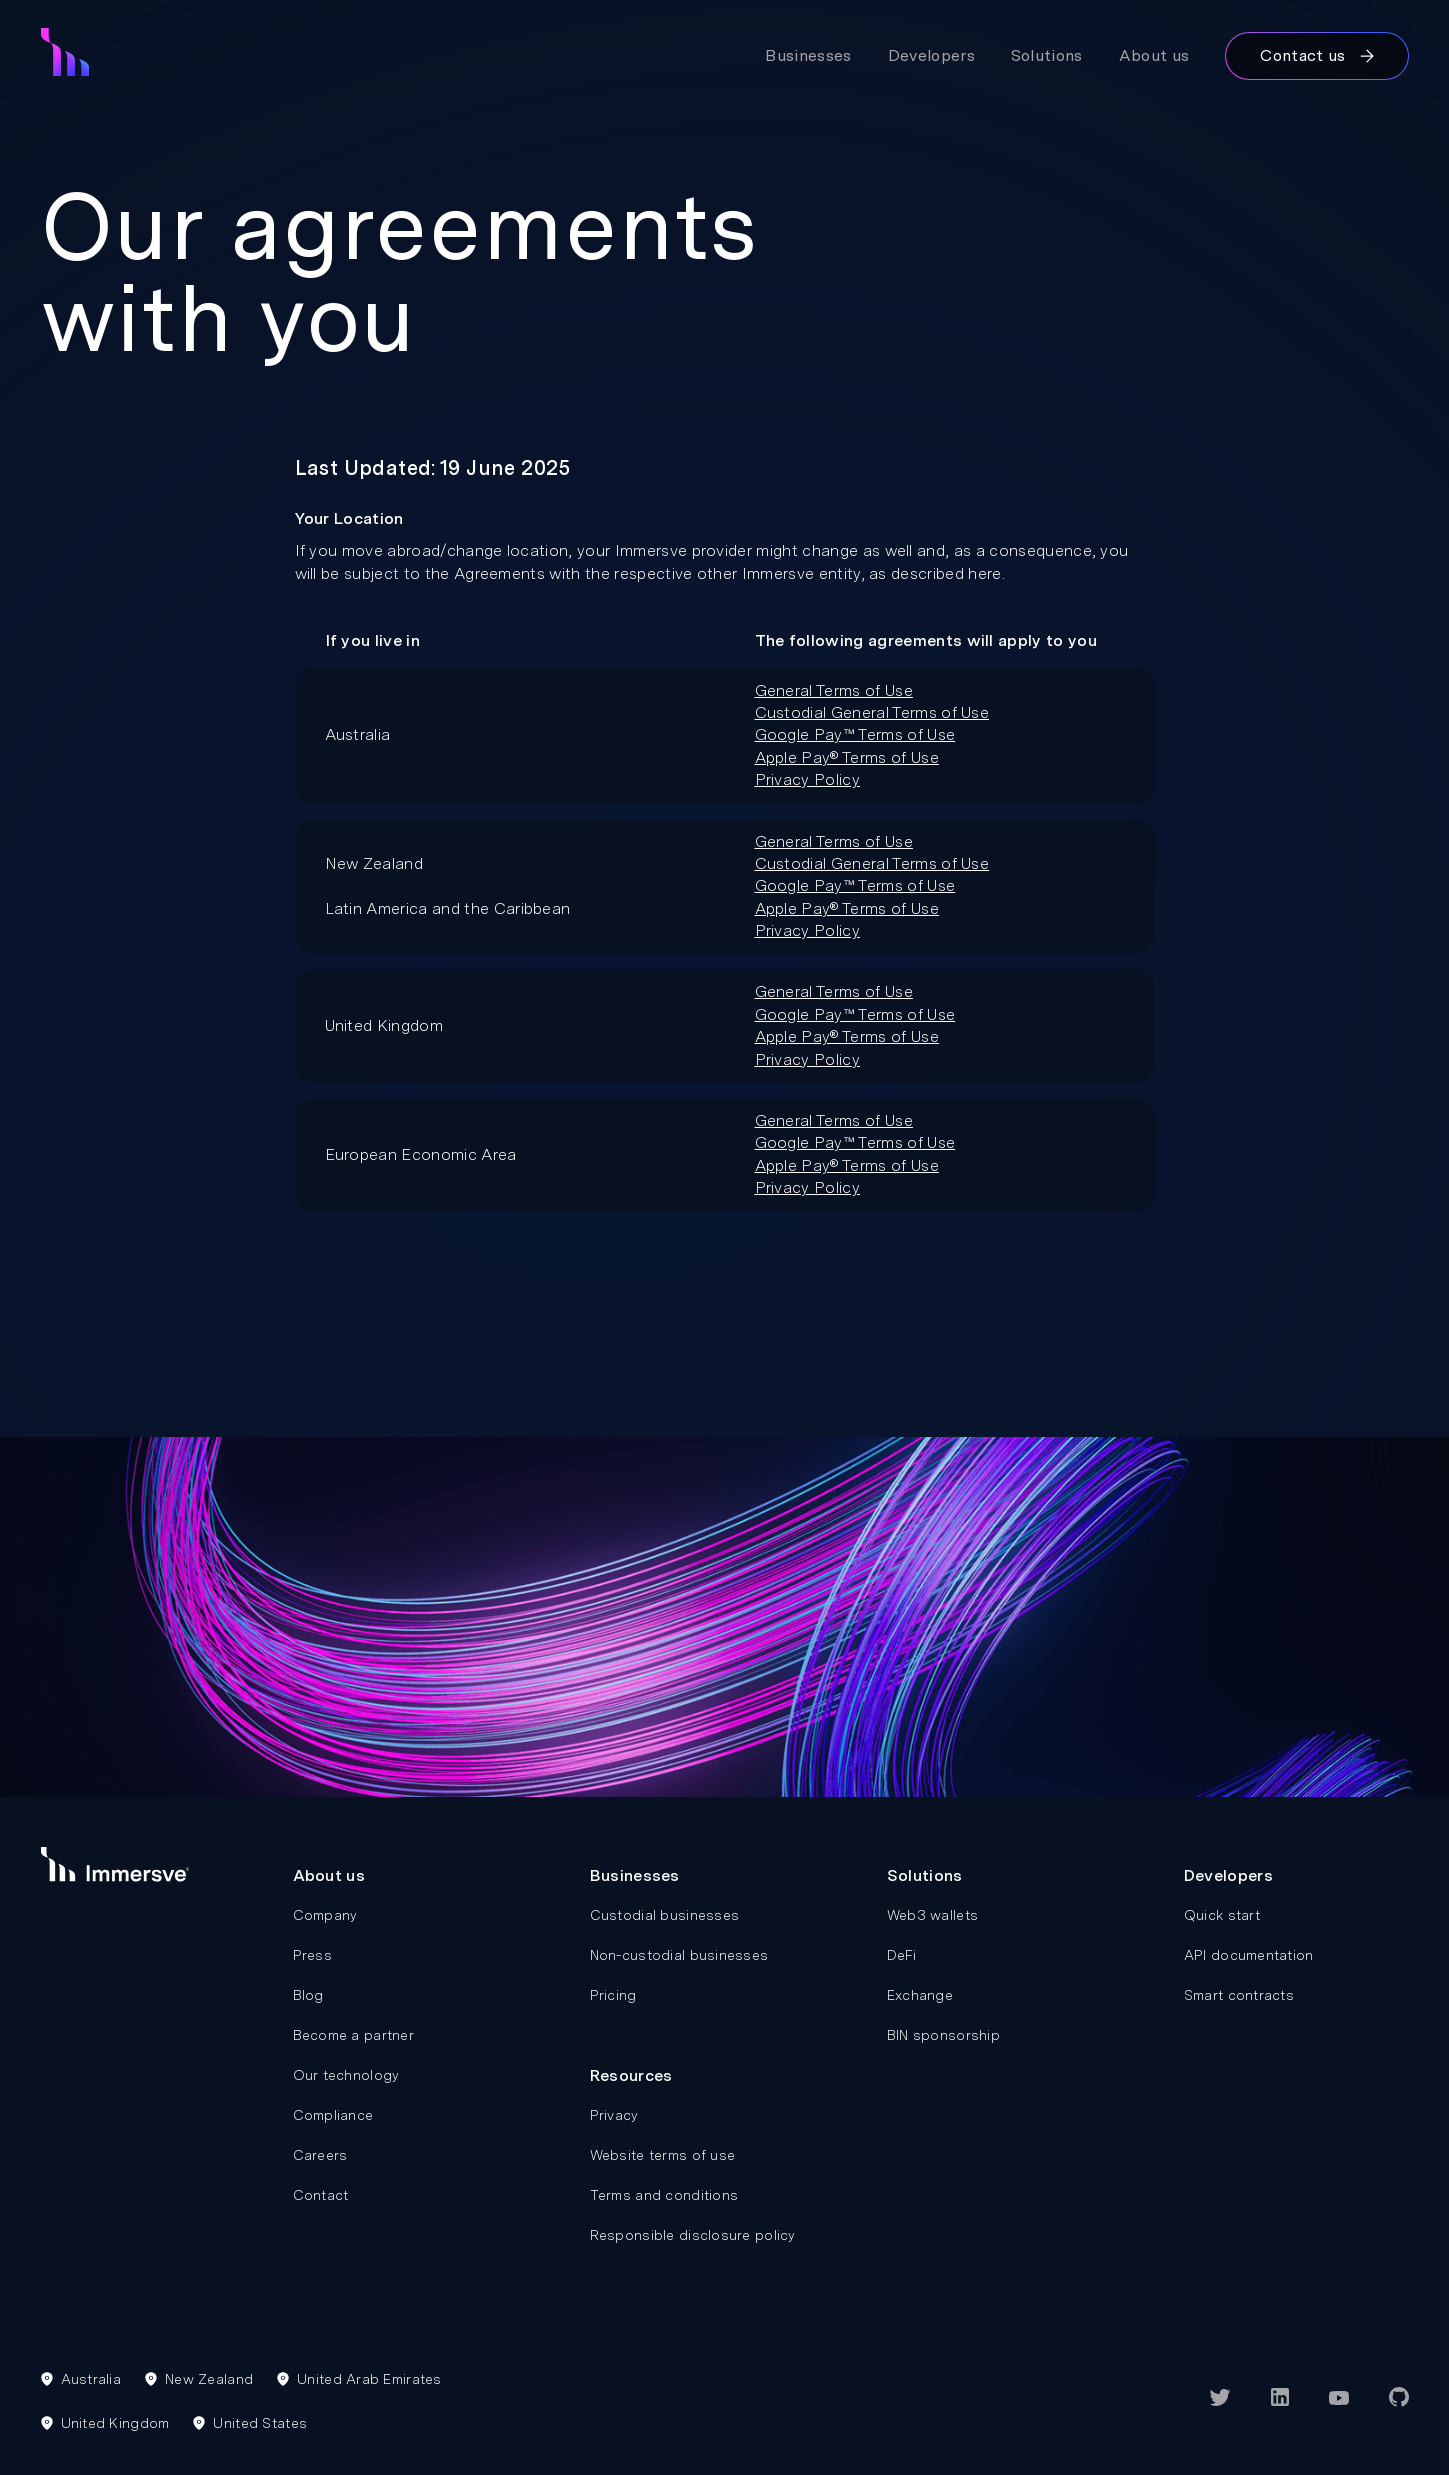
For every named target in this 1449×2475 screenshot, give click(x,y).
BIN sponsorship (943, 2035)
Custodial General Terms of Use (872, 712)
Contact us (1316, 55)
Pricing (613, 1995)
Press (312, 1955)
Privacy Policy (807, 779)
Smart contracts (1239, 1995)
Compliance (333, 2115)
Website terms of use (663, 2155)
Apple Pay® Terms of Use (847, 757)
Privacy (614, 2115)
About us (1154, 55)
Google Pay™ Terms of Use (855, 734)
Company (325, 1915)
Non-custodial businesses (679, 1955)
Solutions (1047, 55)
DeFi (901, 1955)
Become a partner (353, 2035)
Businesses (808, 55)
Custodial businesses (665, 1915)
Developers (931, 55)
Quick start (1222, 1915)
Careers (320, 2155)
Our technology (346, 2075)
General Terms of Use (834, 690)
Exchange (920, 1995)
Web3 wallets (932, 1915)
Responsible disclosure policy (693, 2235)
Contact (321, 2195)
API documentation (1249, 1955)
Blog (308, 1995)
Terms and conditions (664, 2195)
